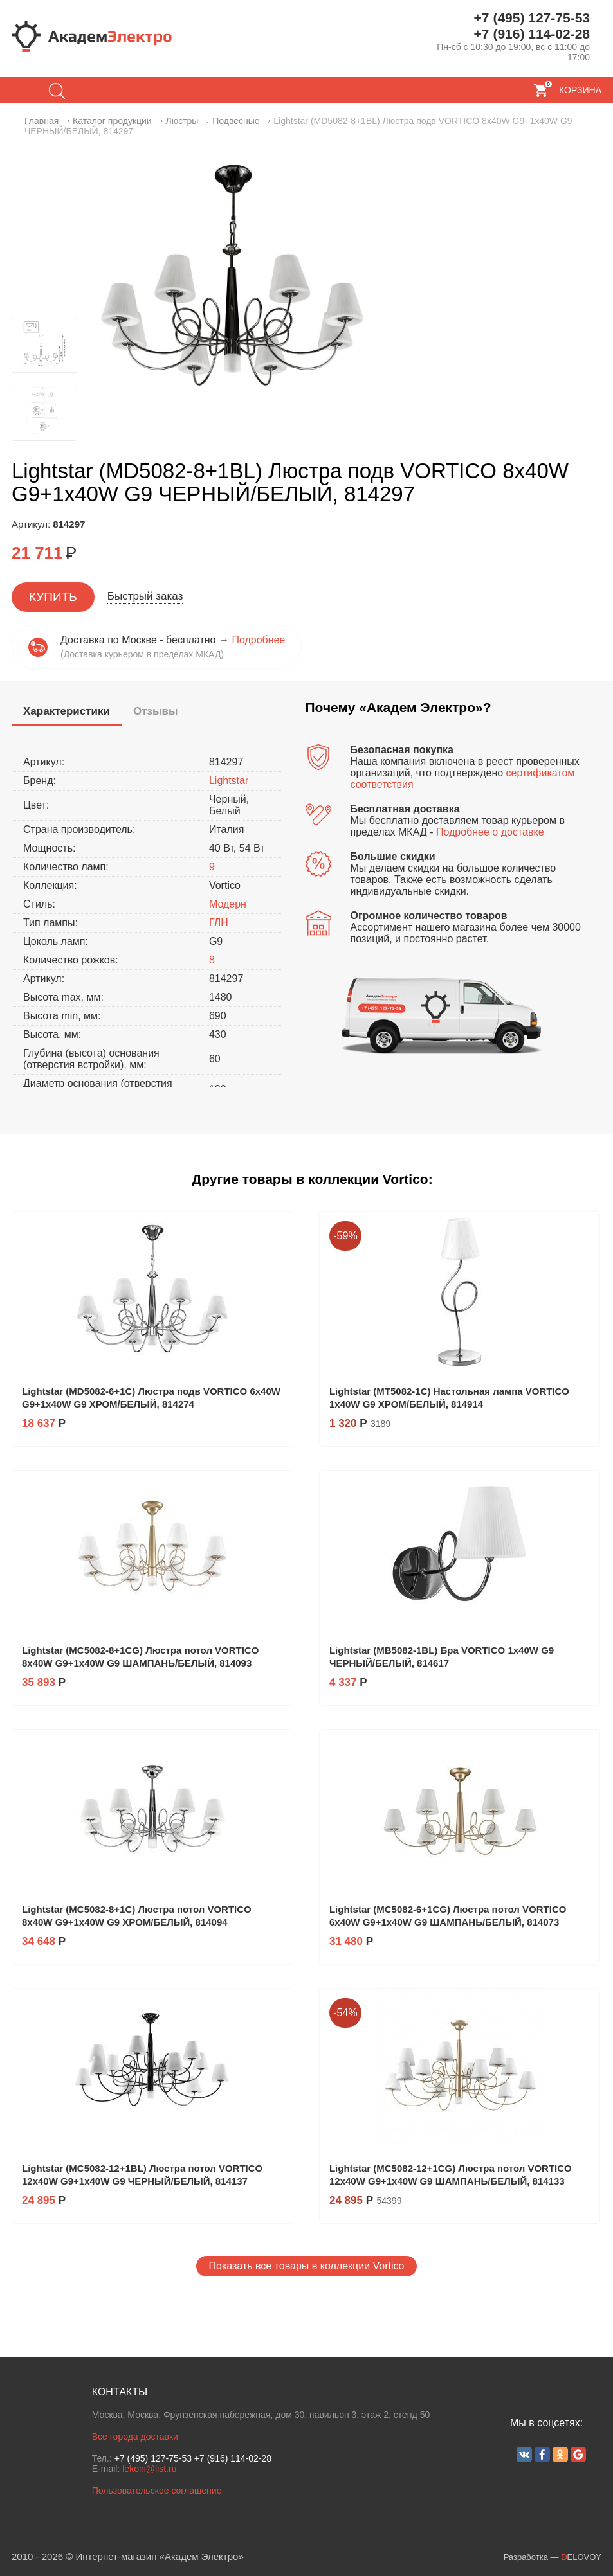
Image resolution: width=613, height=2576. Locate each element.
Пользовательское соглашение (157, 2490)
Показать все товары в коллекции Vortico (307, 2265)
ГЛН (218, 922)
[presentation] (66, 712)
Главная (41, 121)
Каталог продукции (112, 121)
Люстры (181, 121)
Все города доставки (135, 2436)
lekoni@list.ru (149, 2469)
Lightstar (228, 780)
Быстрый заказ (145, 596)
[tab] (67, 713)
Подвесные (235, 121)
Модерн (227, 904)
